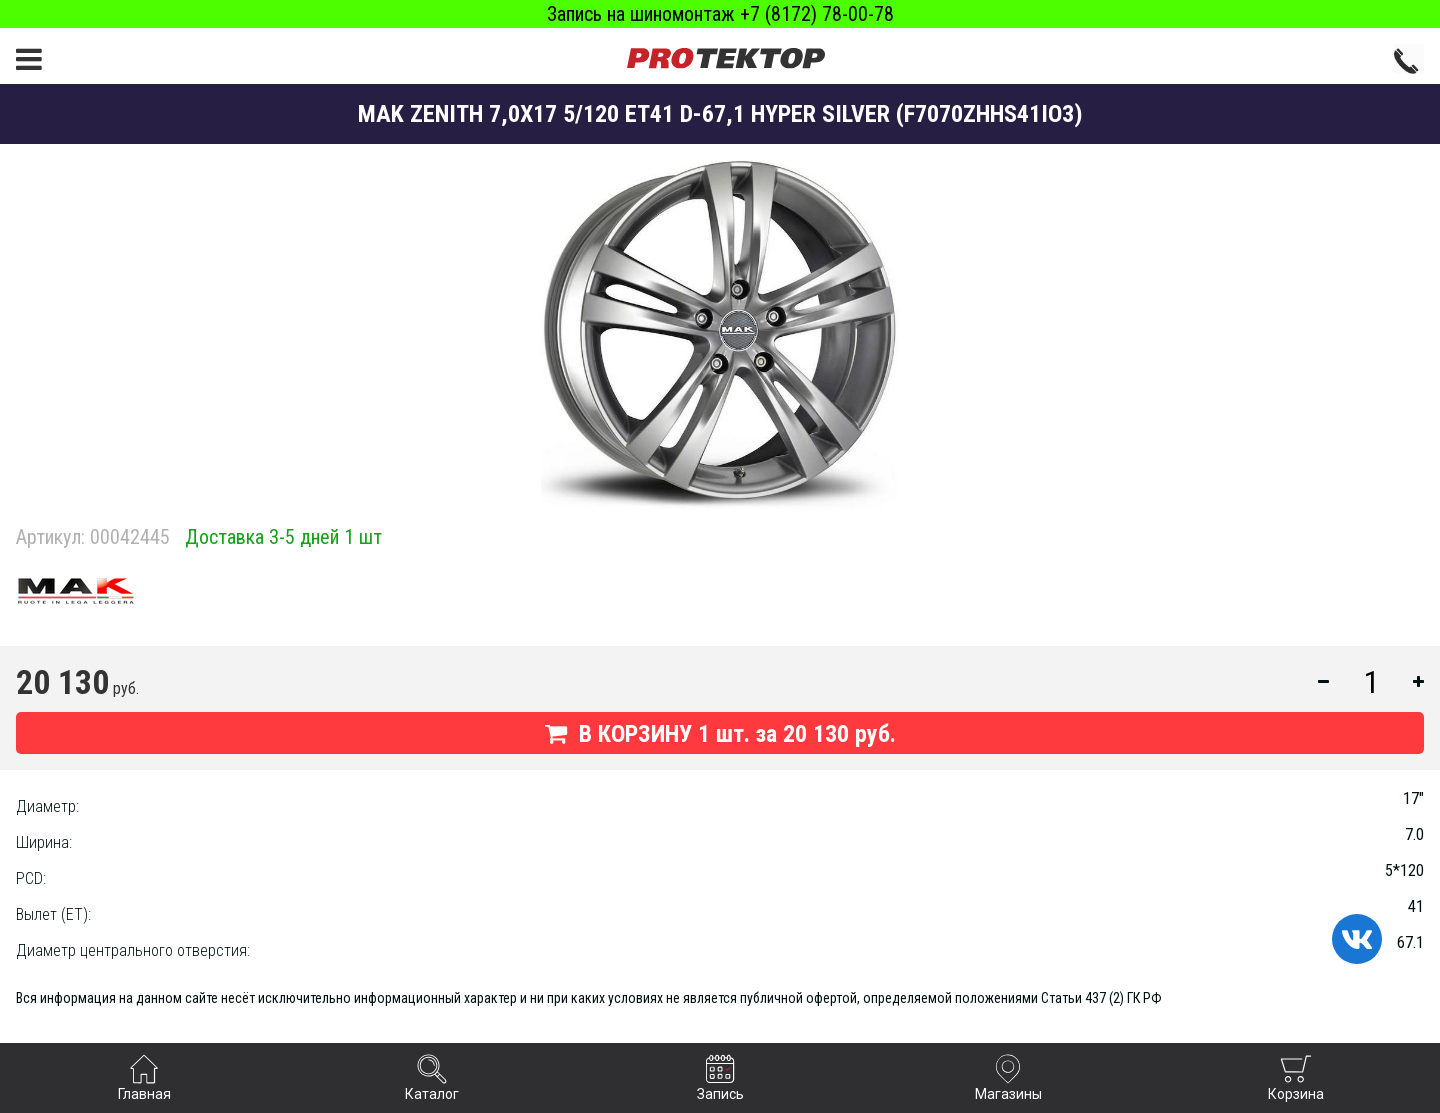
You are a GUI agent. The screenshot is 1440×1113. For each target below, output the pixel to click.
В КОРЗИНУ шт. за (720, 734)
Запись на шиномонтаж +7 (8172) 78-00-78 (720, 14)
